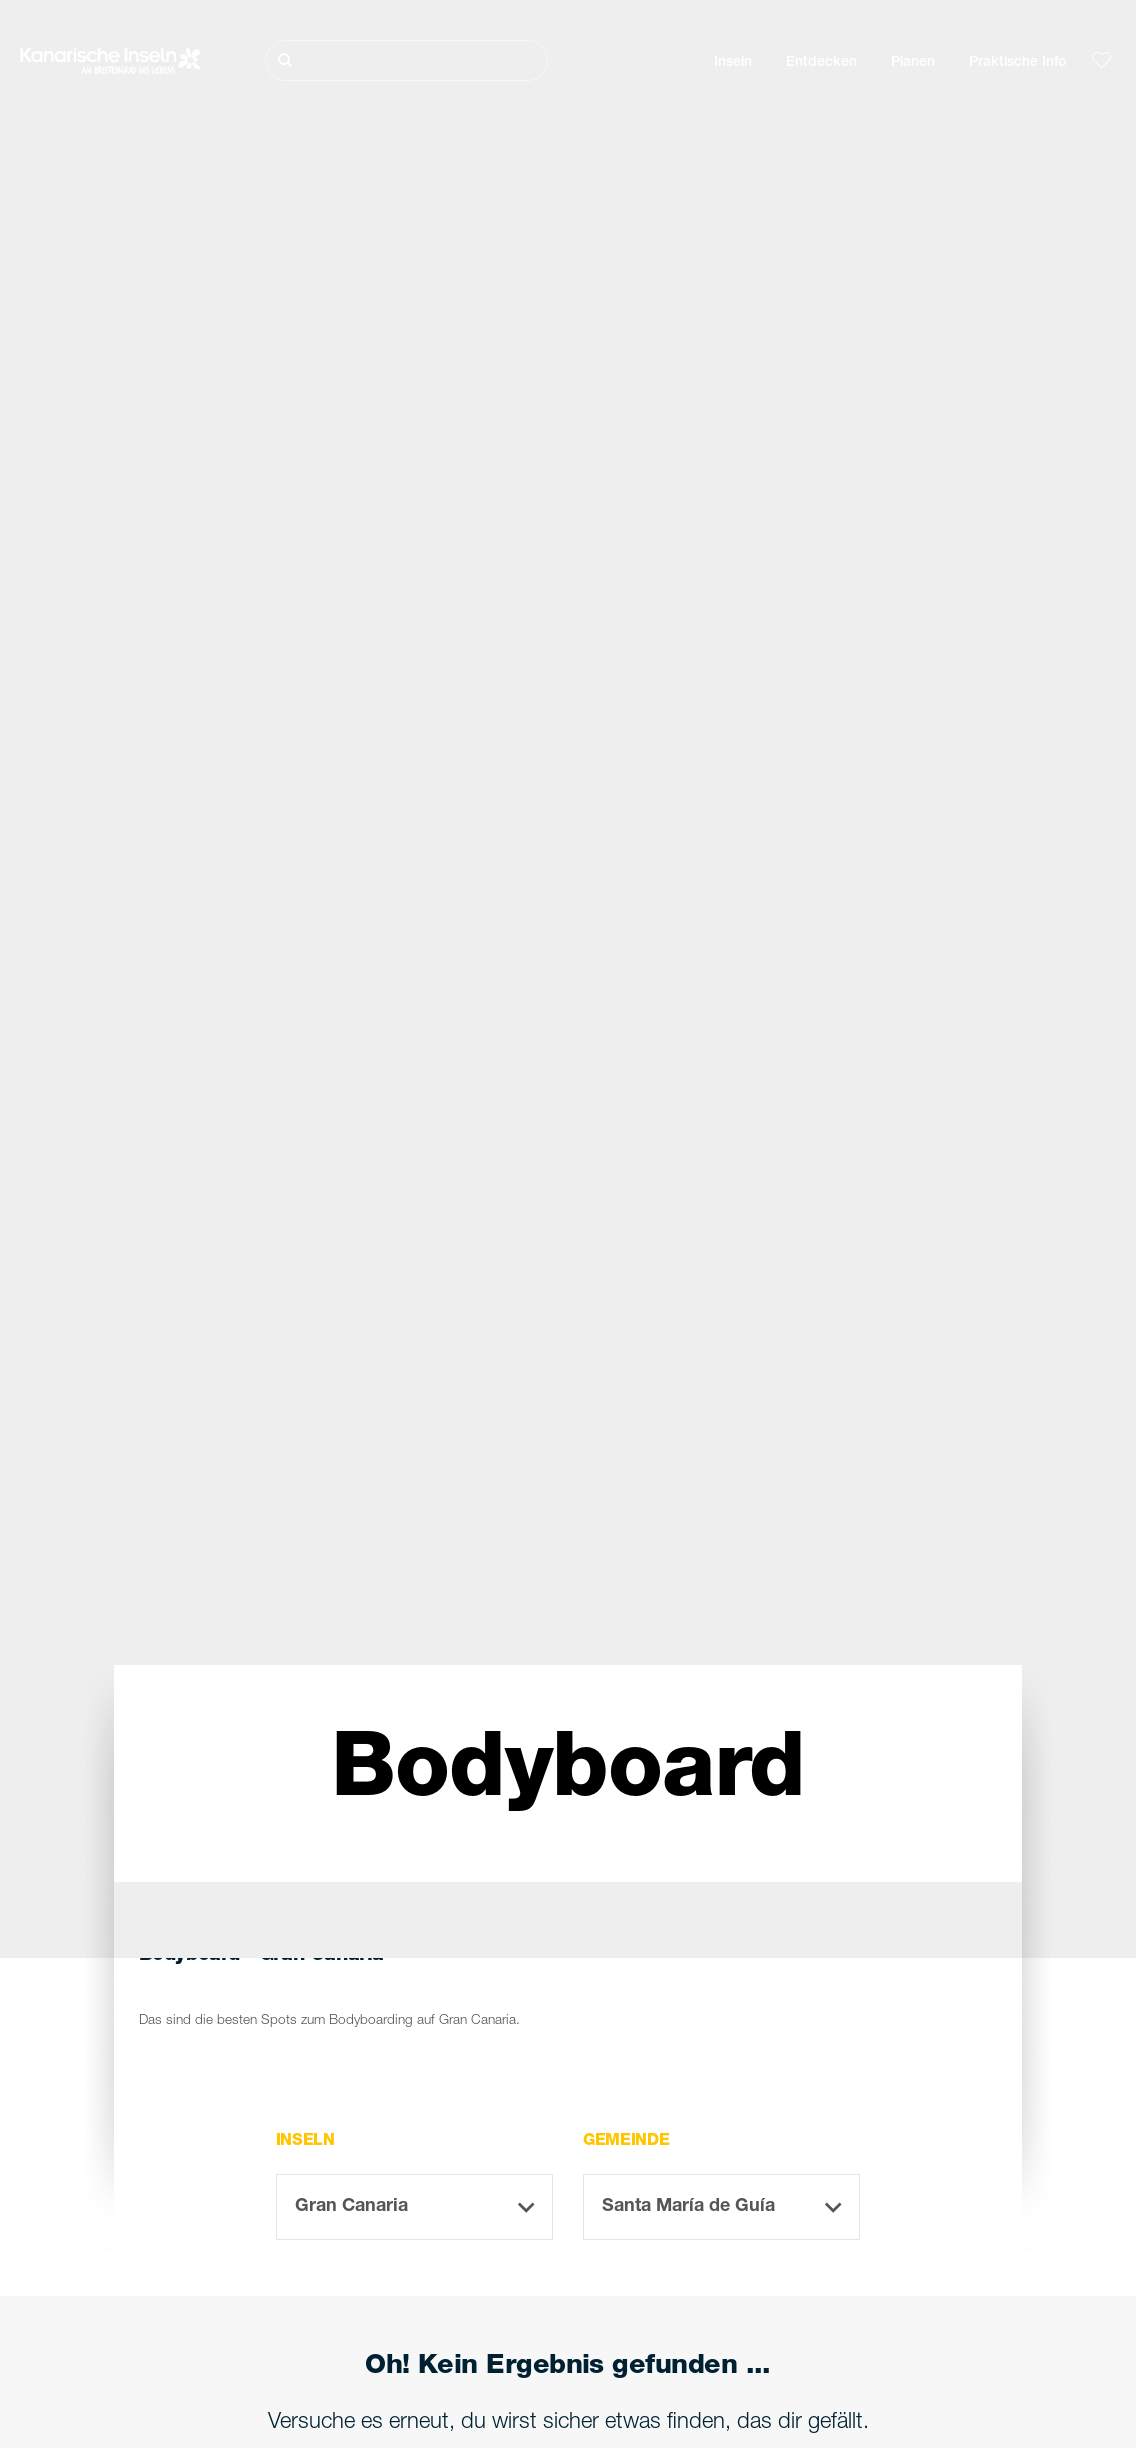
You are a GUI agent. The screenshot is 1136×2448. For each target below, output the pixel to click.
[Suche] (407, 60)
